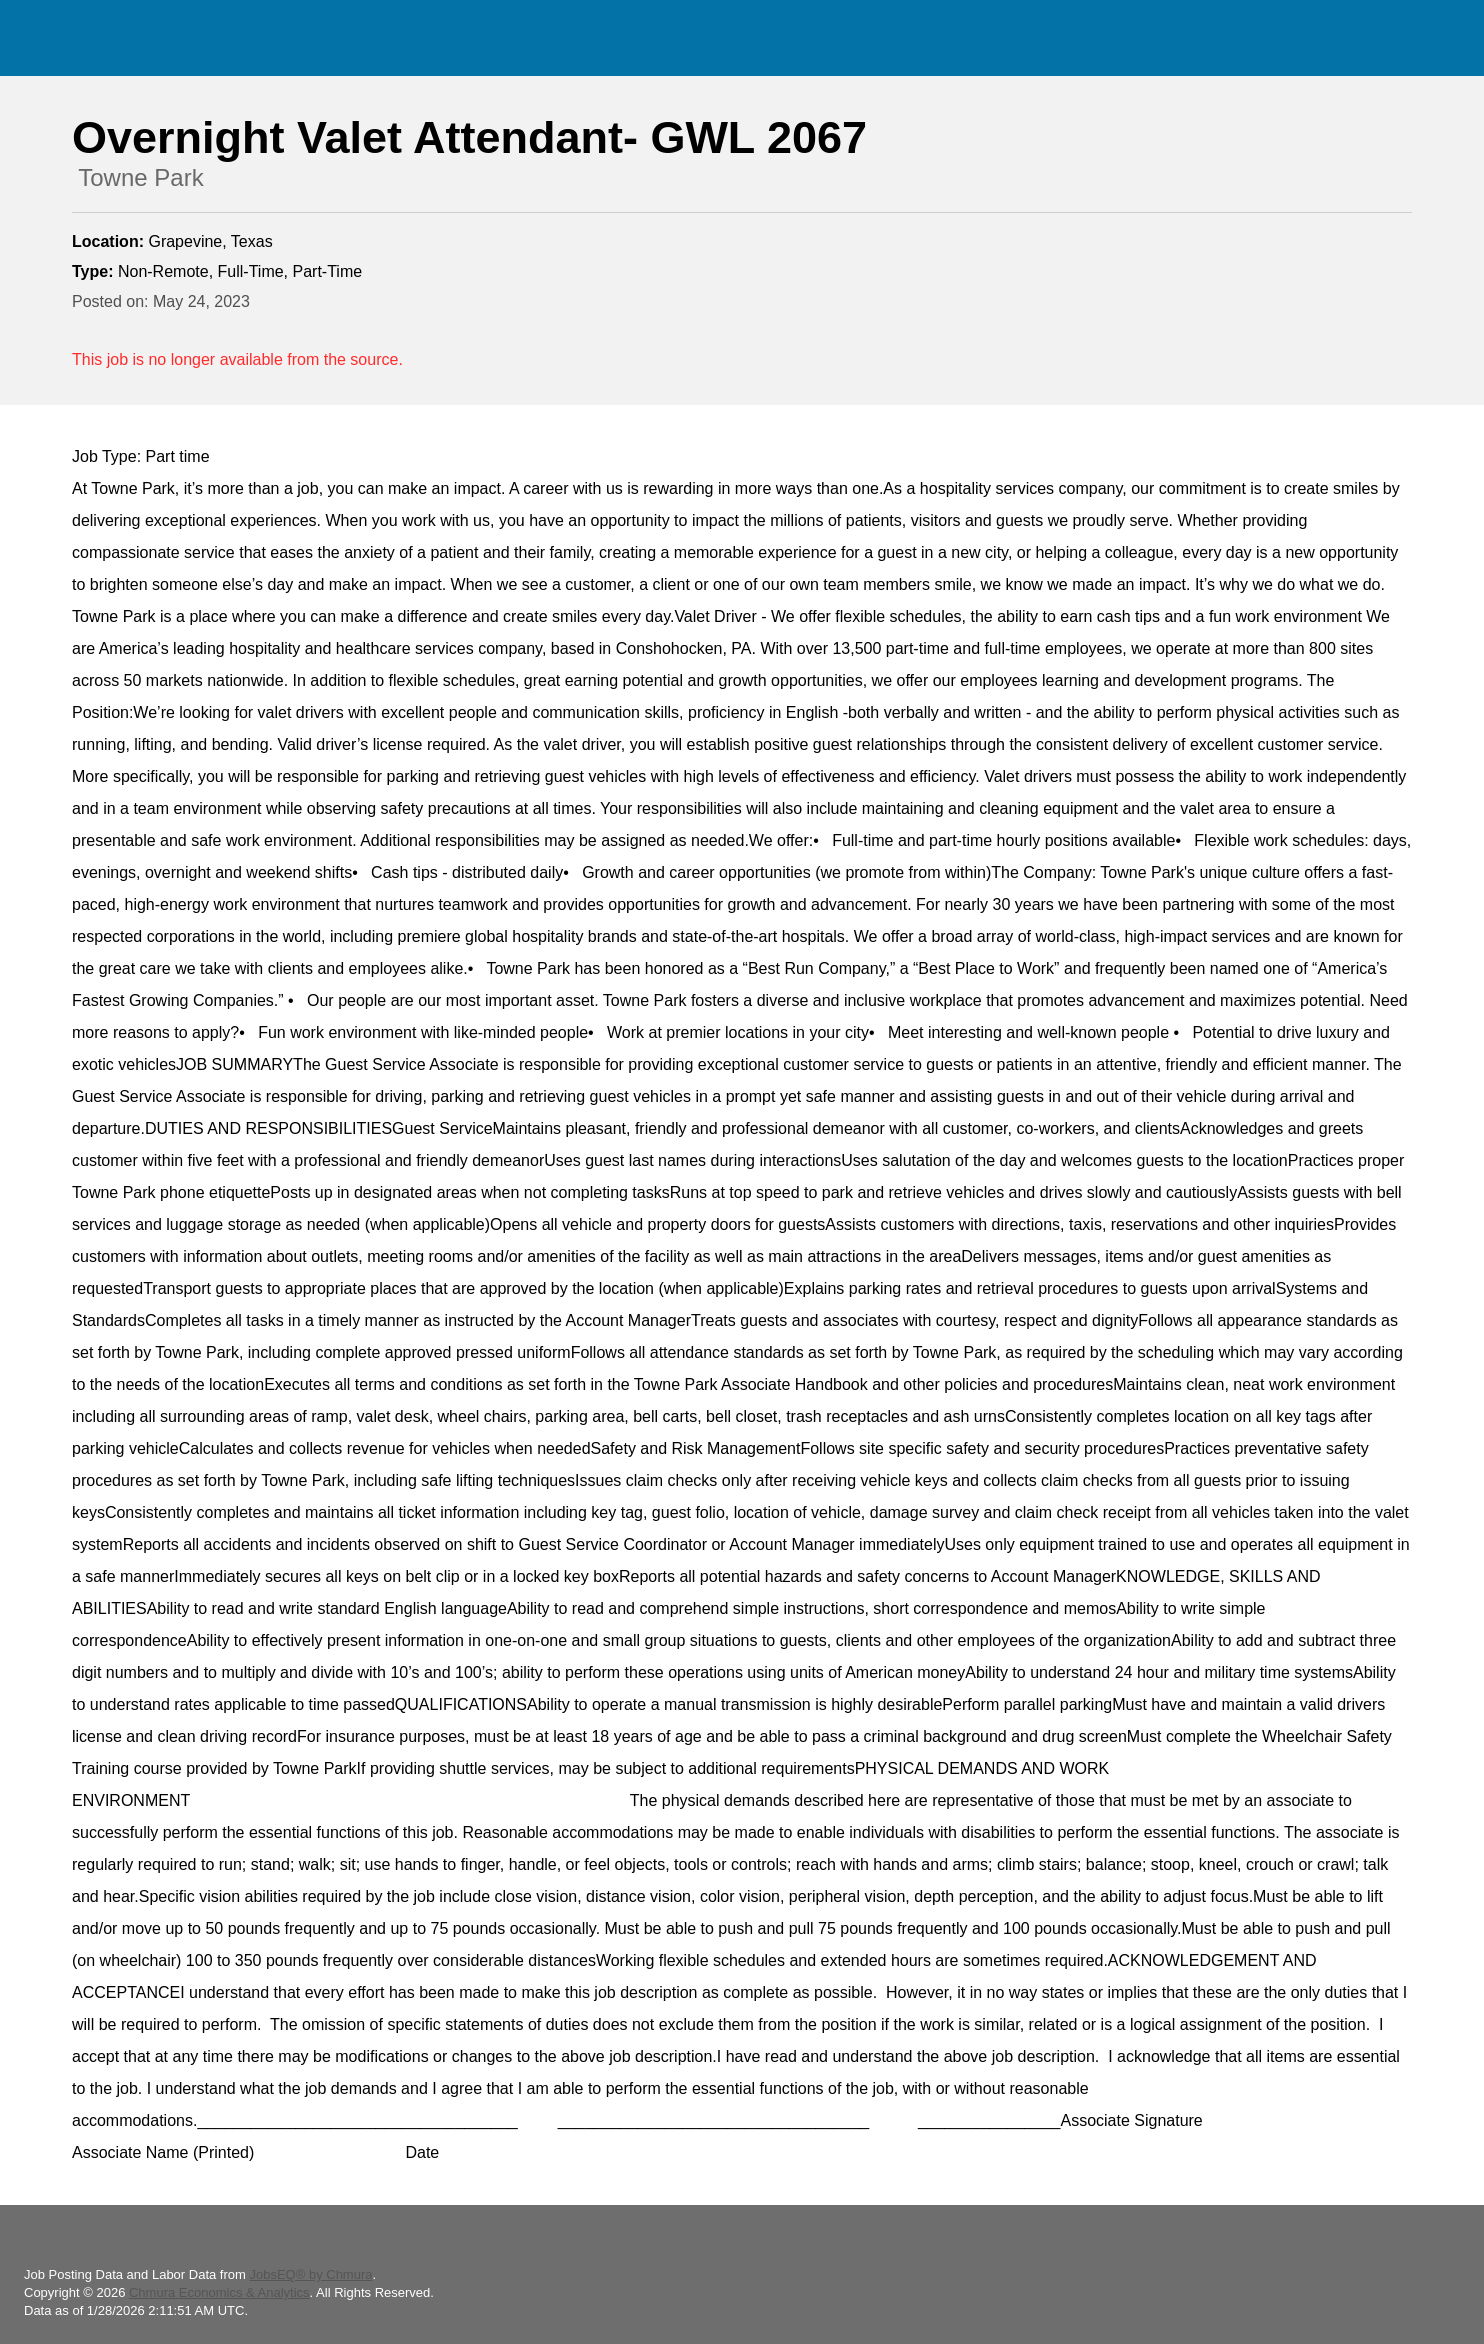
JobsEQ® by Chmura (310, 2274)
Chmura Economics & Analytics (219, 2292)
